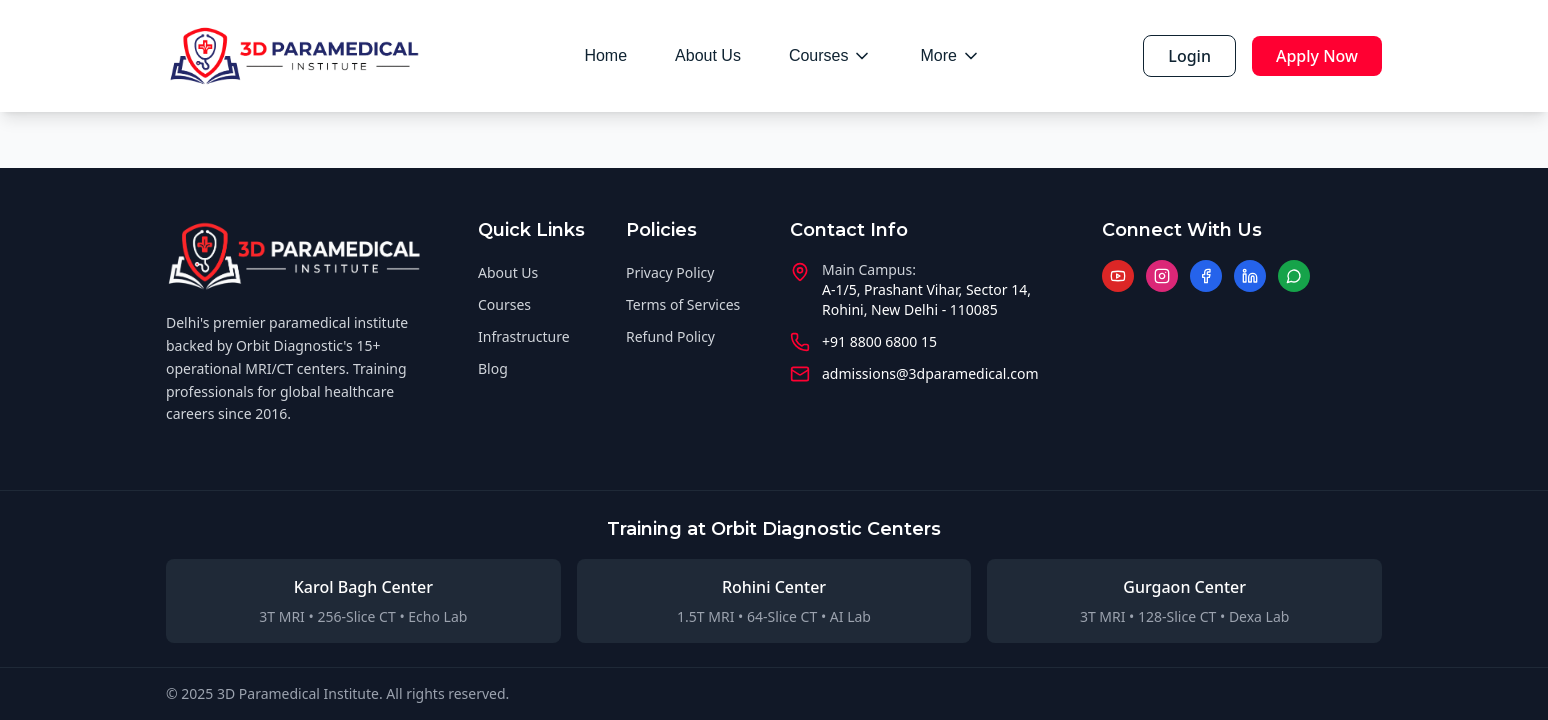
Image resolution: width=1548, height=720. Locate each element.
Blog (493, 368)
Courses (831, 56)
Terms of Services (683, 304)
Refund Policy (670, 336)
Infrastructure (524, 336)
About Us (708, 55)
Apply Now (1317, 56)
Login (1189, 56)
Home (605, 55)
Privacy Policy (670, 272)
